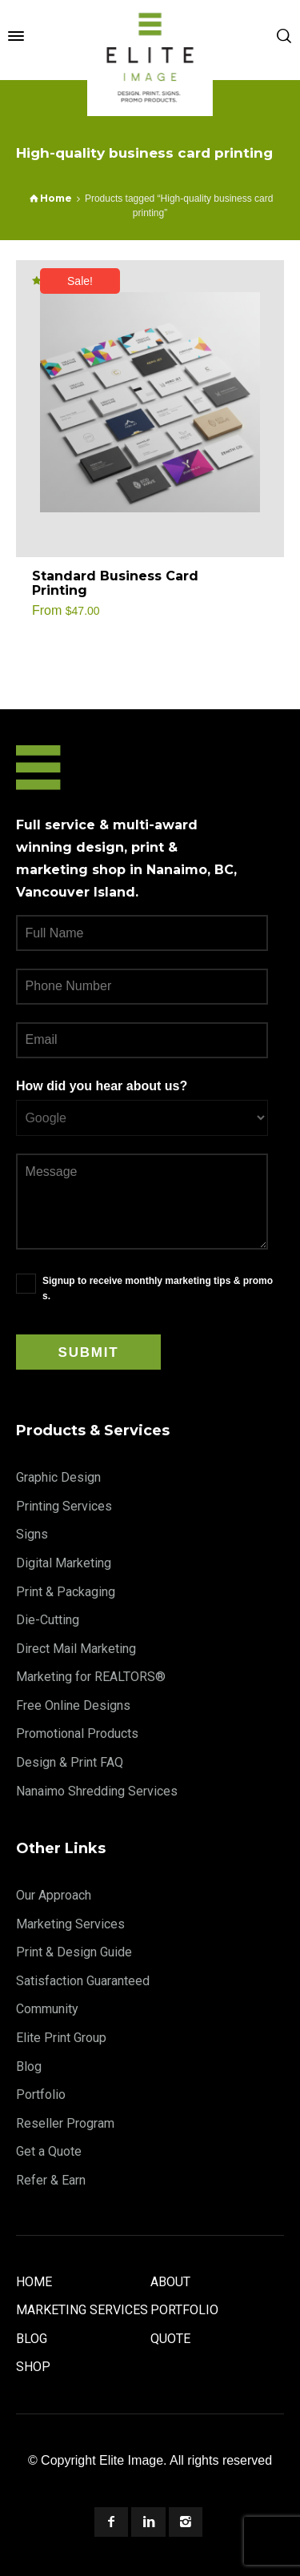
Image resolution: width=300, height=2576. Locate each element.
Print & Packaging (65, 1591)
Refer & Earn (51, 2180)
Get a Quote (49, 2151)
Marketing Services (70, 1924)
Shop (33, 2366)
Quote (170, 2338)
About (170, 2281)
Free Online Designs (73, 1705)
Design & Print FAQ (69, 1762)
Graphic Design (58, 1477)
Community (47, 2008)
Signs (32, 1534)
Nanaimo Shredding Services (97, 1791)
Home (34, 2281)
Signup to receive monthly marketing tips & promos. (157, 1288)
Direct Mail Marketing (76, 1648)
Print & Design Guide (74, 1952)
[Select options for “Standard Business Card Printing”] (253, 583)
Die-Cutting (47, 1619)
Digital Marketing (63, 1563)
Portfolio (41, 2094)
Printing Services (64, 1506)
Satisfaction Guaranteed (83, 1980)
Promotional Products (77, 1733)
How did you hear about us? (101, 1086)
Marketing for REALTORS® (91, 1676)
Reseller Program (65, 2123)
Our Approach (53, 1895)
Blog (29, 2066)
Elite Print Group (61, 2037)
